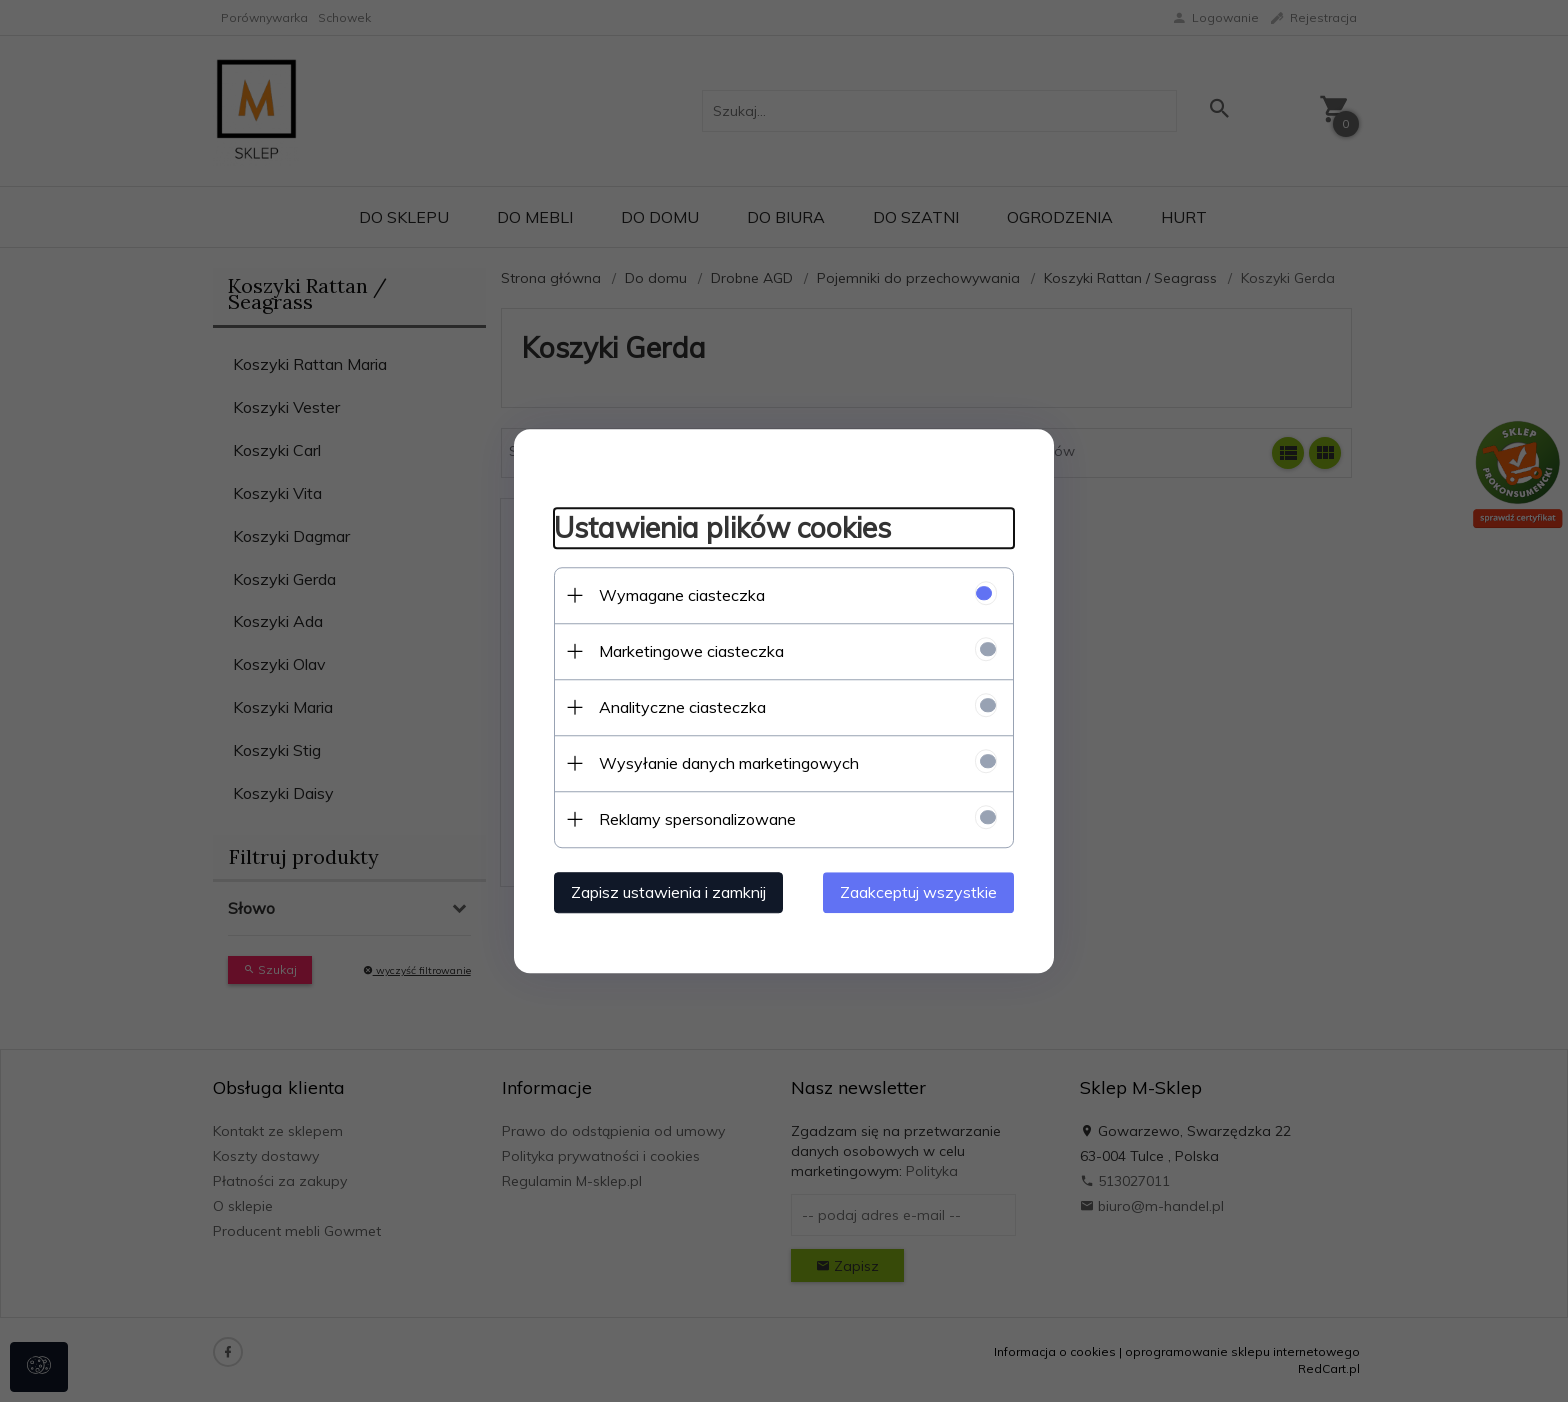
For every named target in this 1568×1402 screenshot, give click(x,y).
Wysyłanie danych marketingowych (729, 763)
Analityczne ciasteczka (682, 707)
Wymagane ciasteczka (682, 595)
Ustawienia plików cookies (722, 527)
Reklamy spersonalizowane (697, 819)
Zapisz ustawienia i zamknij (668, 892)
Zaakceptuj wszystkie (918, 892)
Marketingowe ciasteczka (691, 651)
